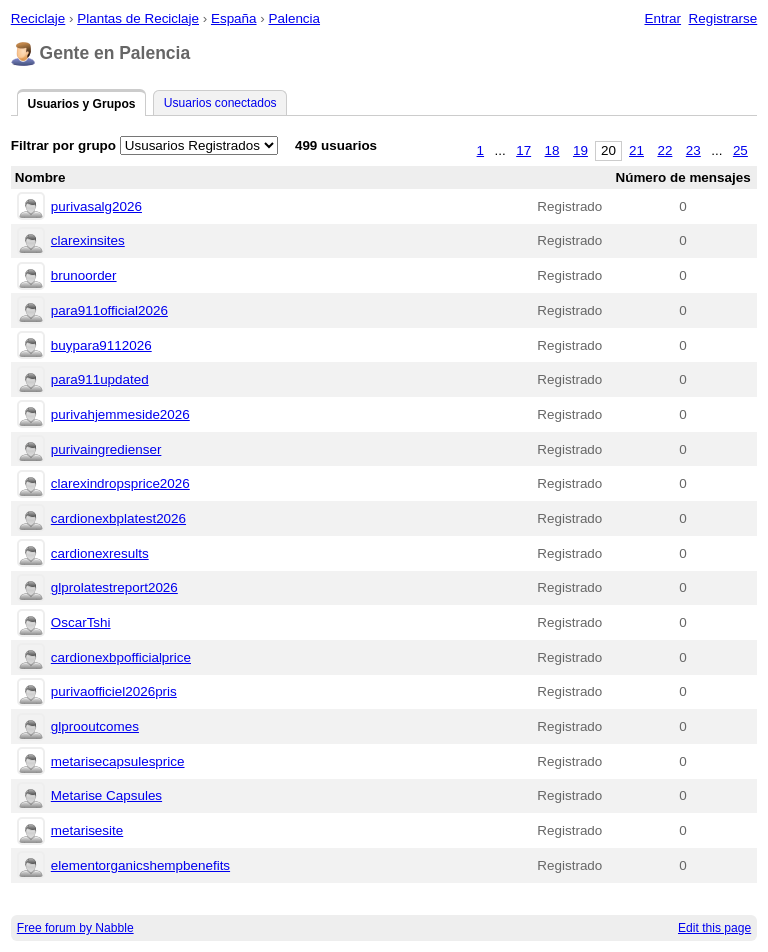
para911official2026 (109, 310)
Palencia (294, 18)
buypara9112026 (101, 345)
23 (693, 150)
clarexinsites (88, 240)
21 (636, 150)
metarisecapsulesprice (118, 761)
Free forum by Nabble (75, 928)
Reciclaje (38, 18)
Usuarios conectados (220, 103)
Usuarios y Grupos (81, 104)
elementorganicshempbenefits (140, 865)
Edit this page (714, 928)
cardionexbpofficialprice (121, 657)
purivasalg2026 (96, 206)
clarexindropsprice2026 (120, 483)
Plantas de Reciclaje (138, 18)
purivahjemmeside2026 (120, 414)
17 (523, 150)
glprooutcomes (95, 726)
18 (552, 150)
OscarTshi (81, 622)
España (234, 18)
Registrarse (723, 18)
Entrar (662, 18)
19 (580, 150)
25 (740, 150)
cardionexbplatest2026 (118, 518)
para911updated (100, 379)
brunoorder (84, 275)
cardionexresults (100, 553)
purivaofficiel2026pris (114, 691)
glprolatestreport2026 (114, 587)
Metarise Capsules (106, 795)
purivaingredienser (106, 449)
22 (664, 150)
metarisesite (87, 830)
